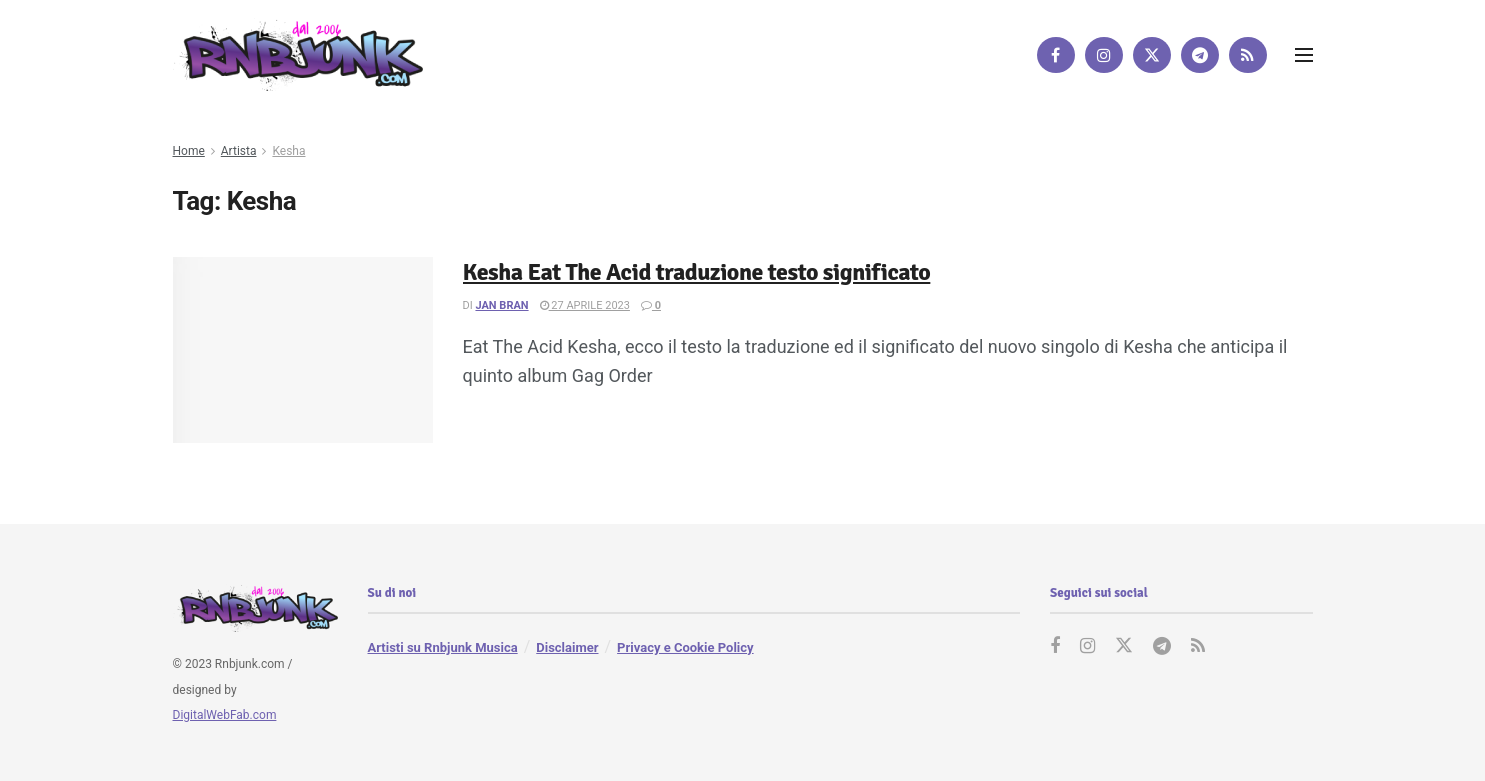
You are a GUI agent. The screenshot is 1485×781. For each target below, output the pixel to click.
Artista (239, 151)
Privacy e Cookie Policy (685, 647)
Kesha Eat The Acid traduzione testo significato (697, 272)
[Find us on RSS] (1248, 55)
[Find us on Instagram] (1104, 55)
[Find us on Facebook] (1056, 55)
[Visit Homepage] (298, 54)
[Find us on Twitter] (1152, 55)
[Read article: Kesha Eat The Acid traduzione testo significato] (303, 350)
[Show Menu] (1304, 55)
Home (189, 151)
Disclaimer (567, 647)
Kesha (288, 151)
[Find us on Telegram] (1200, 55)
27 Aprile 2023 (585, 305)
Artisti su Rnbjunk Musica (443, 647)
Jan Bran (501, 305)
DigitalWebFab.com (225, 715)
